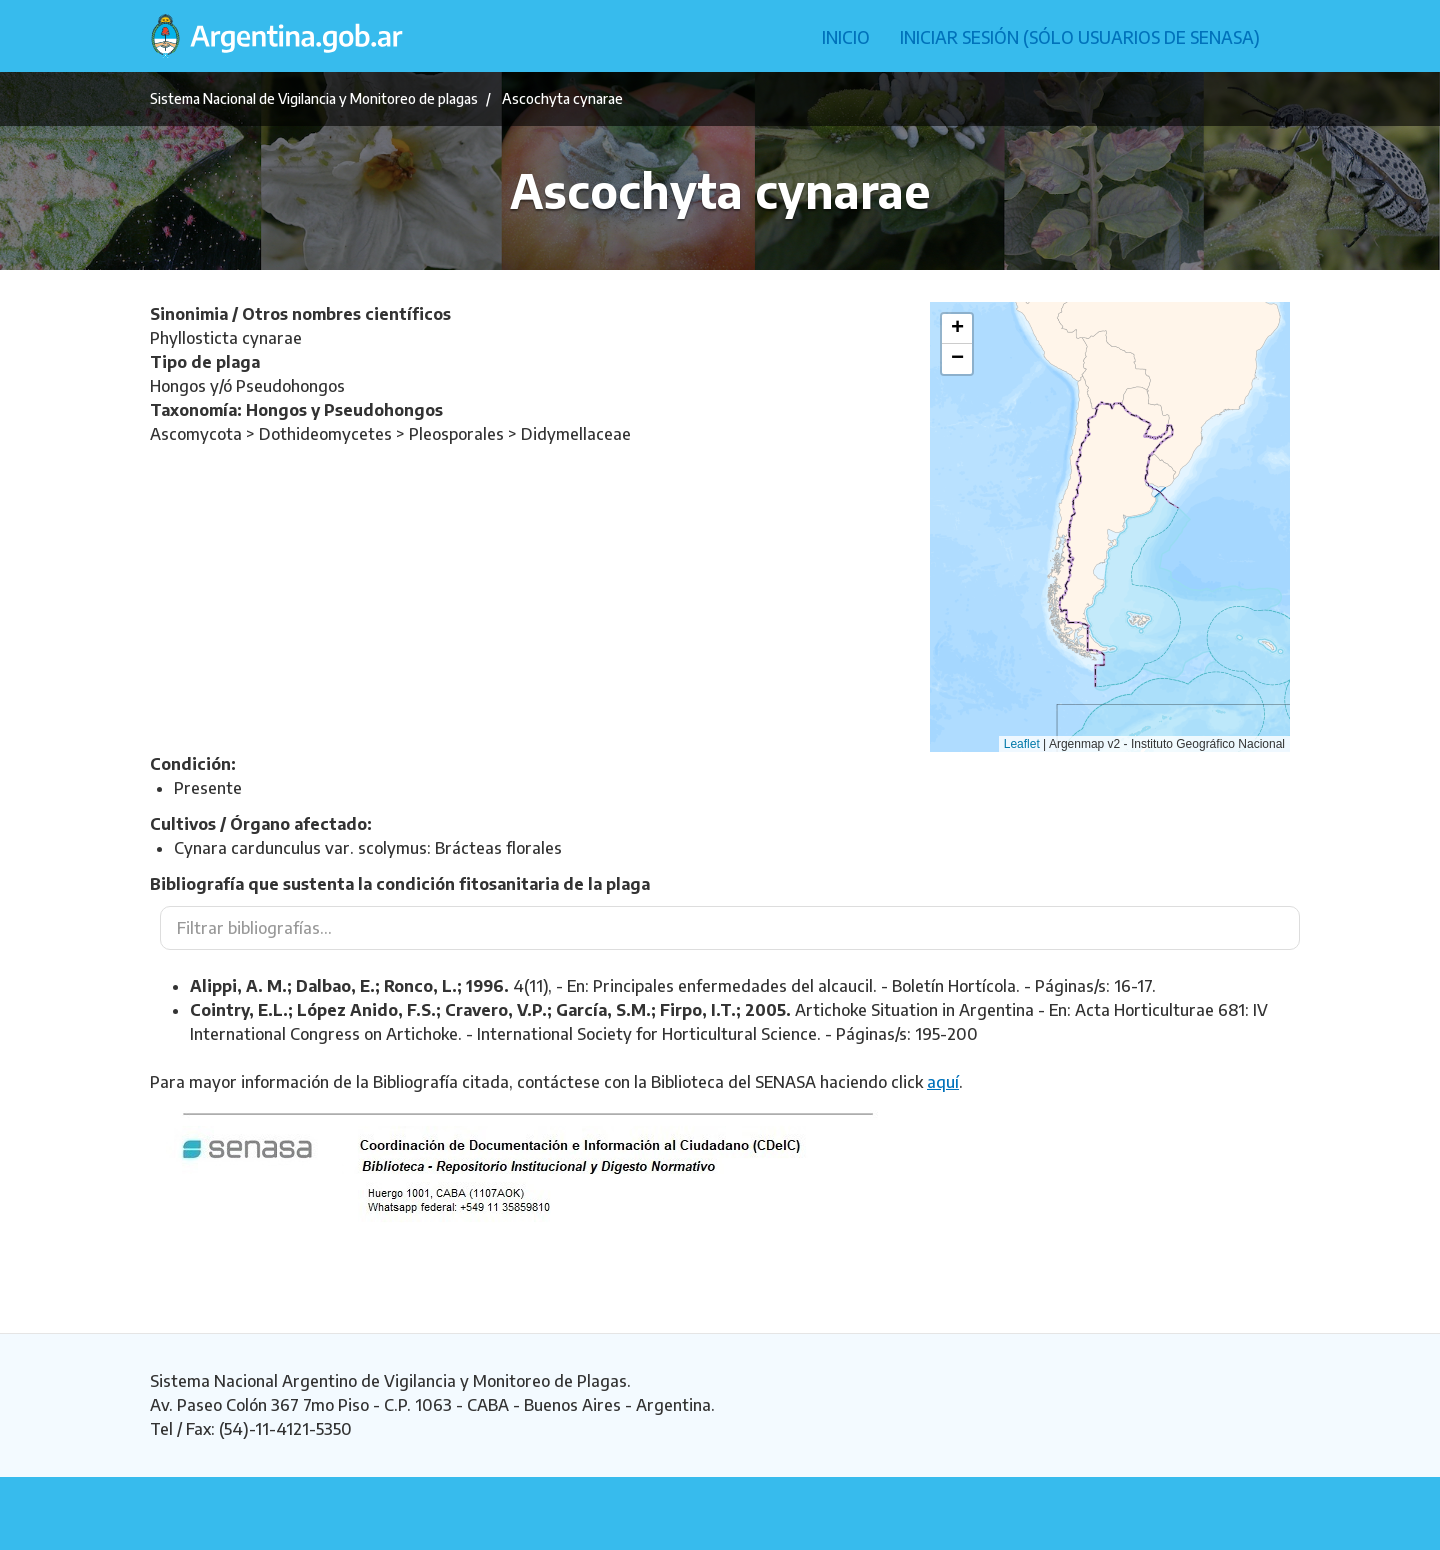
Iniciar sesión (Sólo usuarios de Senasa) (1080, 37)
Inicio (846, 37)
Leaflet (1022, 744)
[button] (957, 329)
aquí (943, 1082)
